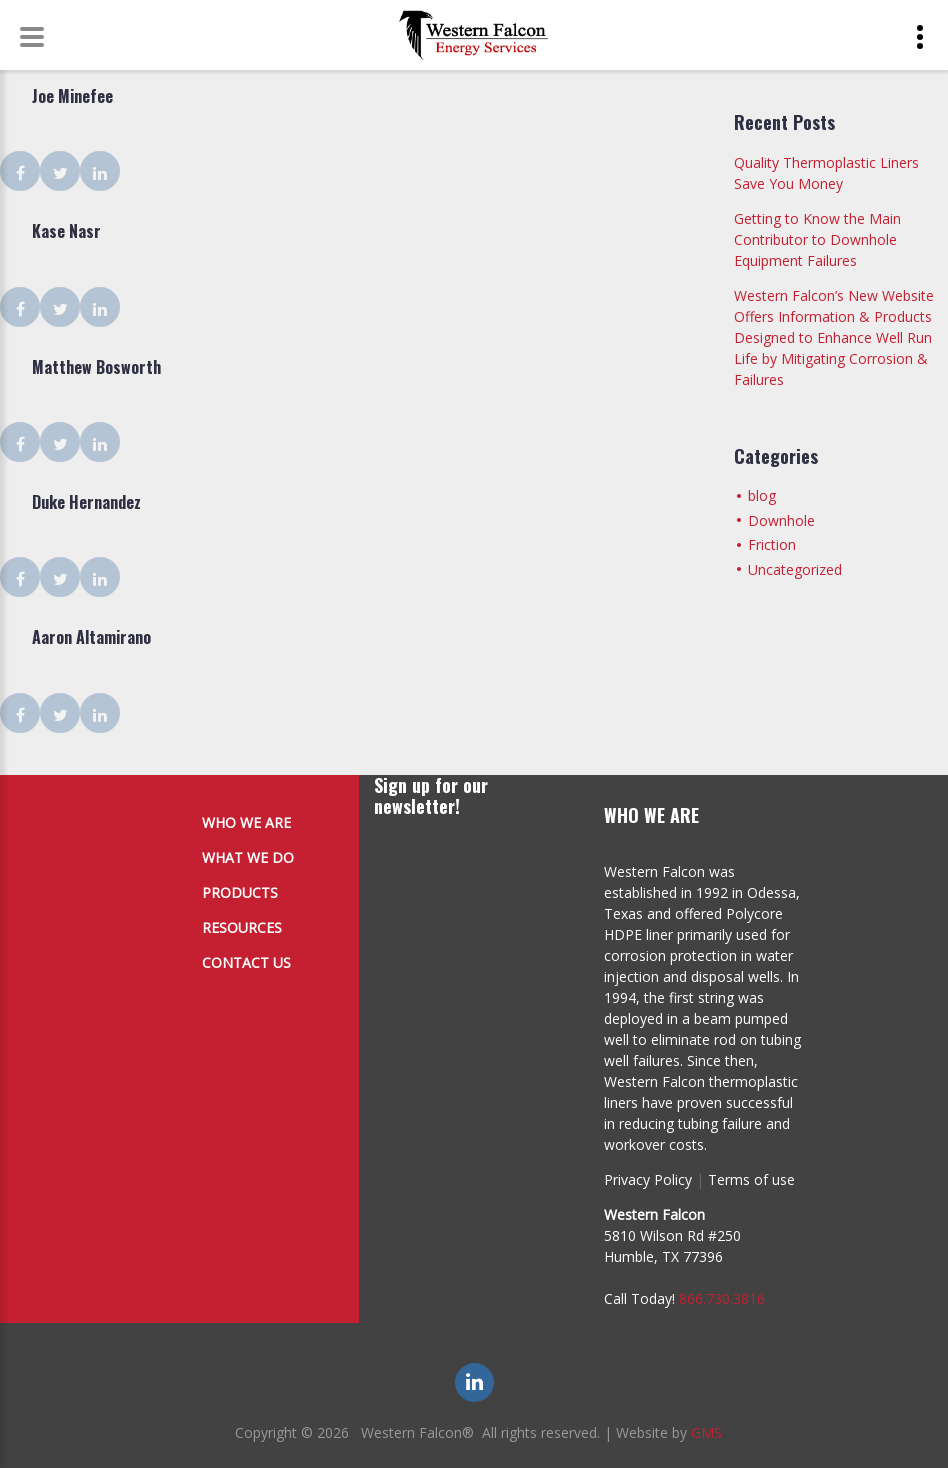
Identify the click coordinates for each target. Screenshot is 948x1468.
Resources (242, 927)
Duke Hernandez (86, 502)
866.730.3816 (722, 1298)
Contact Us (246, 962)
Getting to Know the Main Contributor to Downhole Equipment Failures (817, 239)
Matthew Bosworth (96, 367)
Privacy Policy (648, 1179)
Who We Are (246, 822)
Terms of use (751, 1179)
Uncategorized (795, 569)
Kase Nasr (66, 231)
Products (240, 892)
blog (762, 495)
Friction (772, 544)
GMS (706, 1432)
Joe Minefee (72, 96)
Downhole (781, 520)
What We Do (248, 857)
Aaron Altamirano (91, 637)
